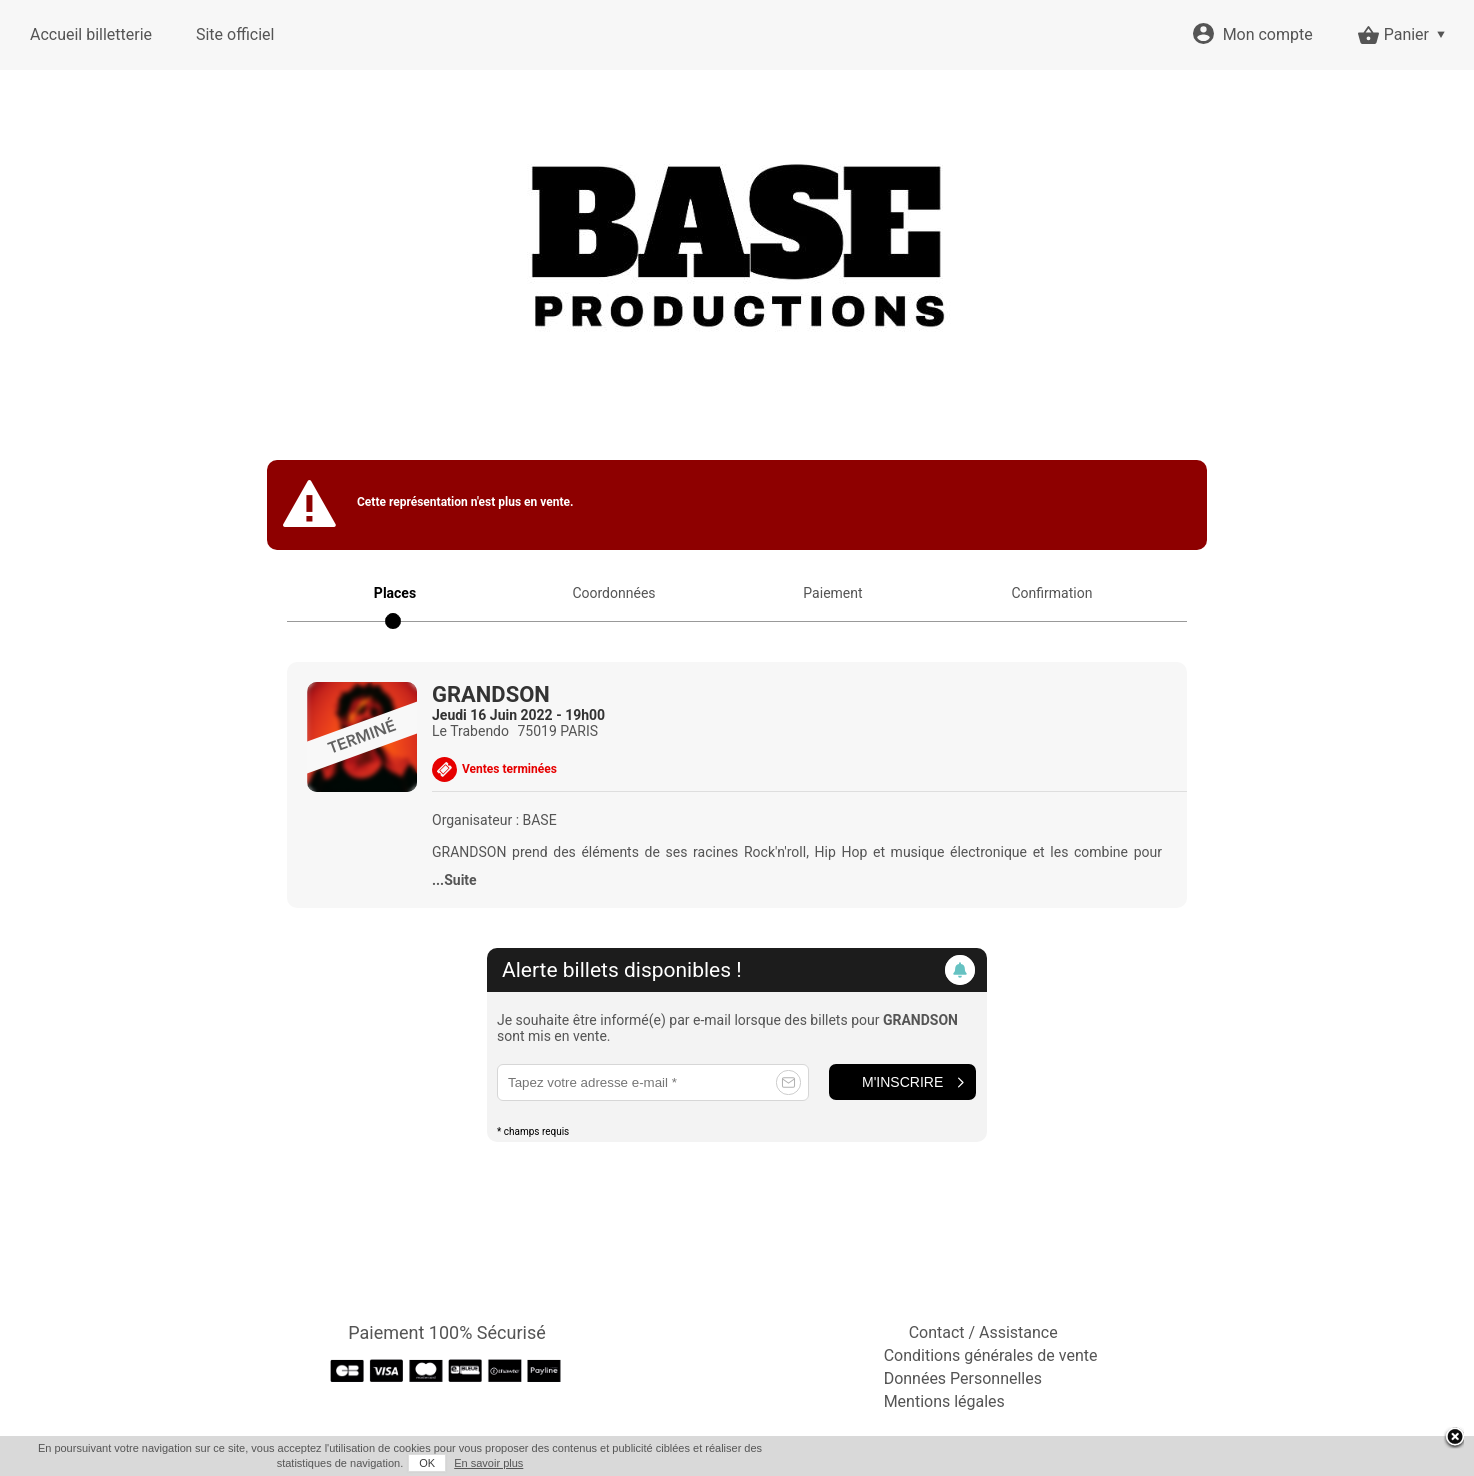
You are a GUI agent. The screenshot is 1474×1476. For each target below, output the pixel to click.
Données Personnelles (963, 1378)
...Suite (454, 880)
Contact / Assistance (983, 1332)
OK (427, 1463)
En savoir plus (488, 1463)
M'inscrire (902, 1082)
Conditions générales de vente (991, 1355)
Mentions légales (944, 1401)
